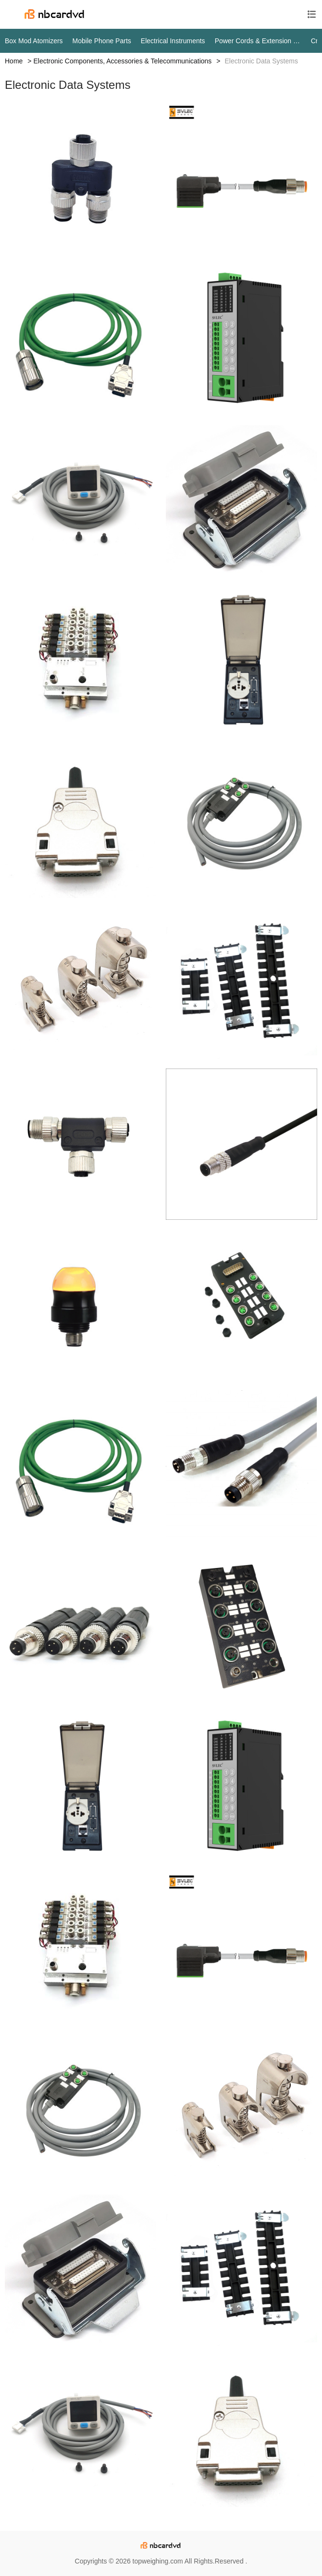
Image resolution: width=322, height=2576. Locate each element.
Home (14, 61)
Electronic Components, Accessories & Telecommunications (122, 61)
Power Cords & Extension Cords (258, 41)
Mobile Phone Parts (102, 41)
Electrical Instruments (173, 41)
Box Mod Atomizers (34, 41)
